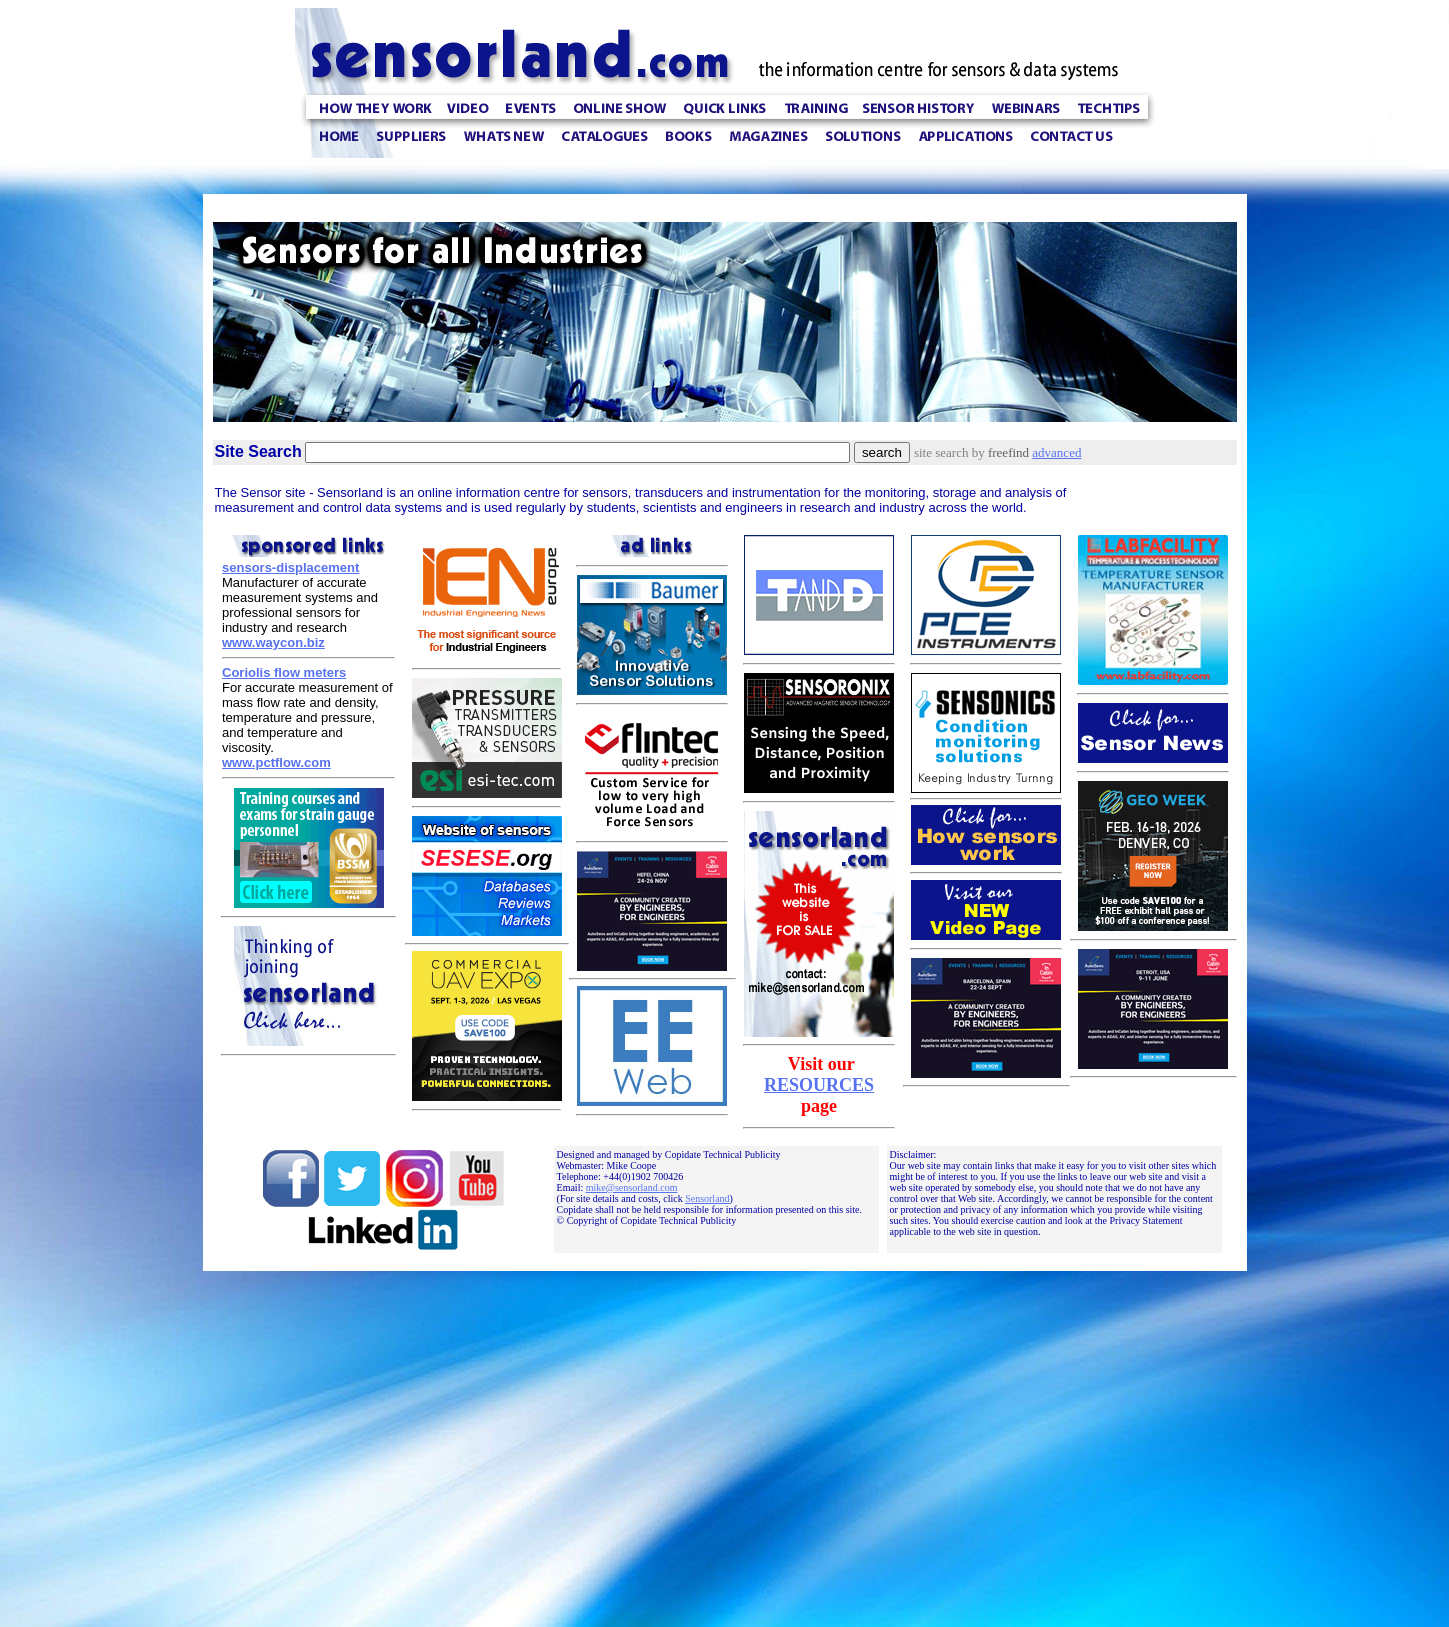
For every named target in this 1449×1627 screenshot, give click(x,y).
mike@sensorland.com (632, 1187)
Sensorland (707, 1198)
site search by (973, 452)
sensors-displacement (290, 567)
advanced (1056, 452)
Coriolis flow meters (284, 672)
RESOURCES (819, 1085)
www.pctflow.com (276, 762)
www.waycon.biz (273, 642)
